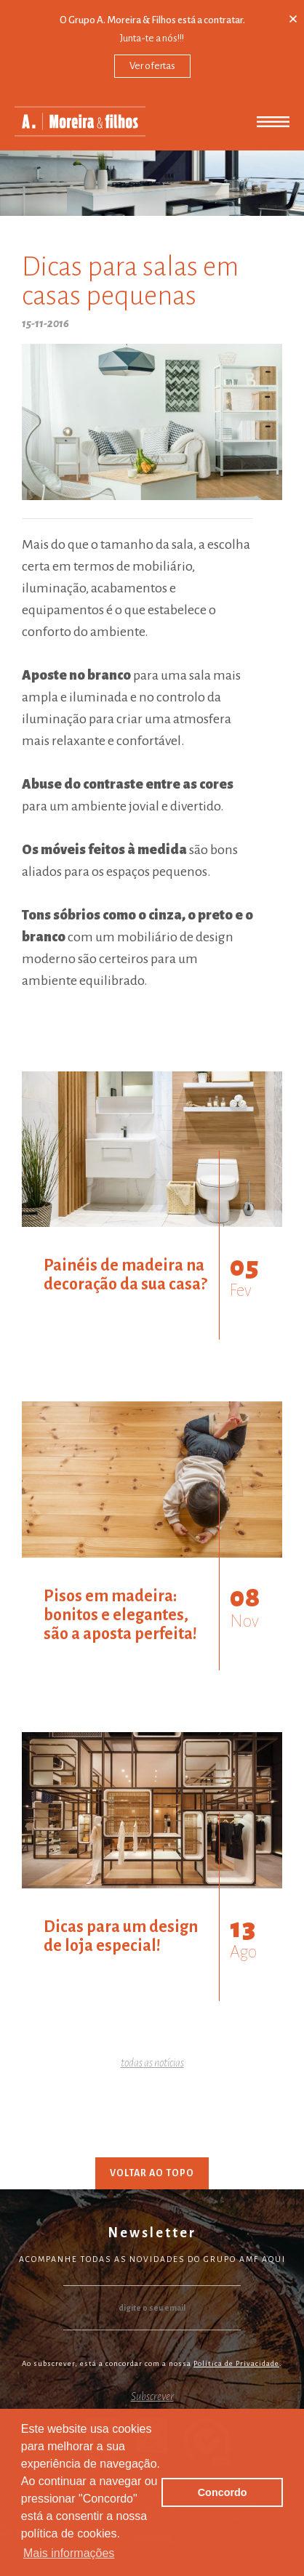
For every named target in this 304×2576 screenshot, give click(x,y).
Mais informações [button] (68, 2553)
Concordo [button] (222, 2492)
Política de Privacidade (236, 2363)
